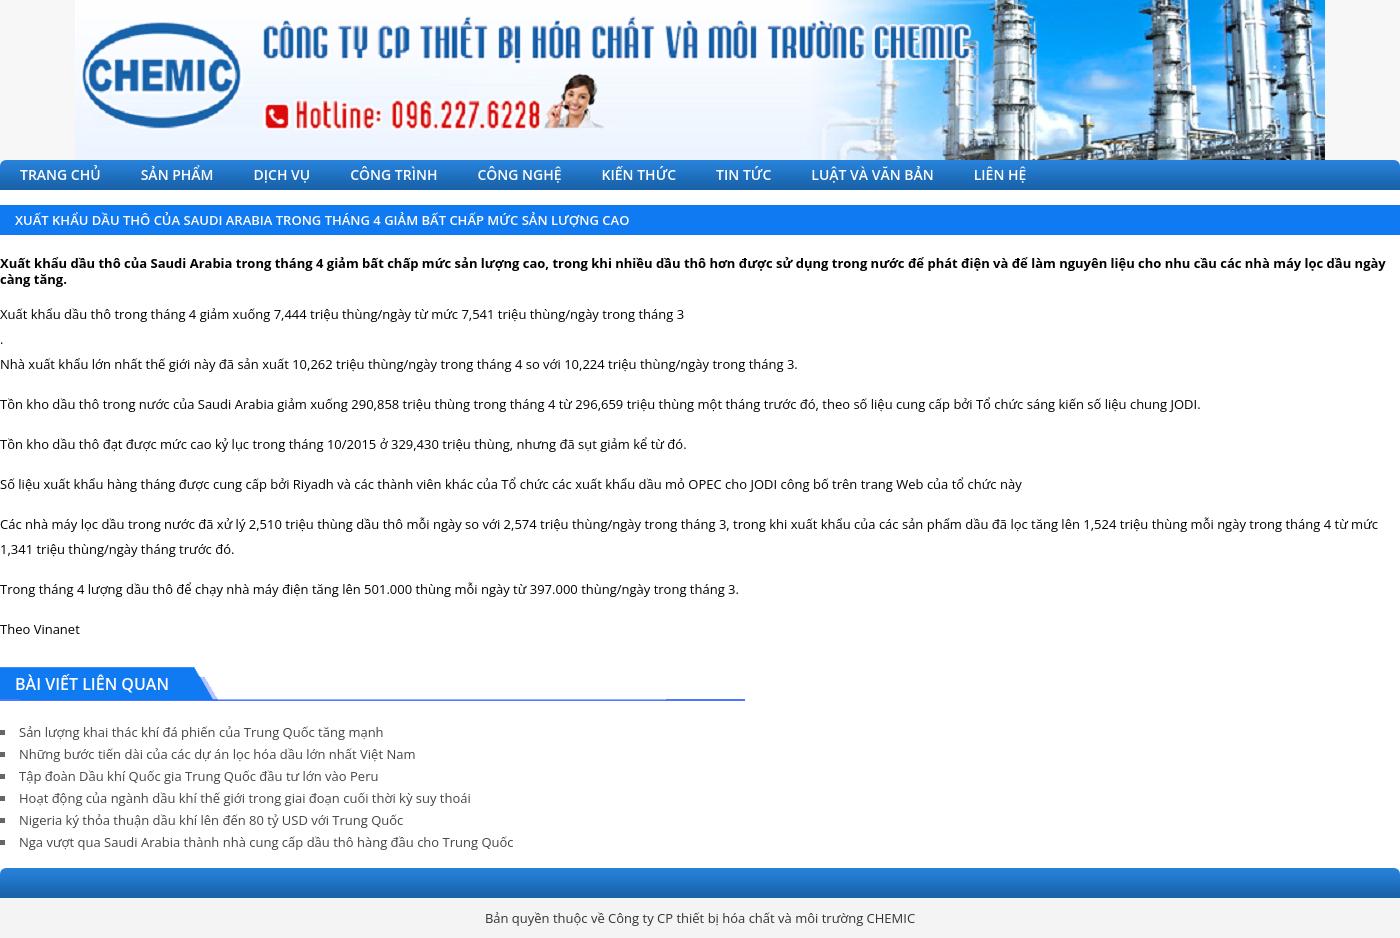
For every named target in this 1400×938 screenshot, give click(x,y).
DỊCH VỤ (282, 174)
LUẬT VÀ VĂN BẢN (872, 174)
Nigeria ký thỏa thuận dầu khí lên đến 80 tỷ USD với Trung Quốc (211, 820)
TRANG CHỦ (60, 174)
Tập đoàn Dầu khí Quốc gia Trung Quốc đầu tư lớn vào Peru (198, 776)
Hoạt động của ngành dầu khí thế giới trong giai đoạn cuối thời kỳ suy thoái (245, 798)
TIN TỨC (743, 174)
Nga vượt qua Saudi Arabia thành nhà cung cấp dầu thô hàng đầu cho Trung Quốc (266, 842)
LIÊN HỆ (1000, 174)
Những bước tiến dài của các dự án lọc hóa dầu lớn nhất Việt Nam (217, 754)
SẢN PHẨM (177, 174)
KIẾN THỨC (639, 174)
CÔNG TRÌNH (393, 174)
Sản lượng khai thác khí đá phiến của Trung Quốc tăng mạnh (201, 732)
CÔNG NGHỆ (519, 174)
